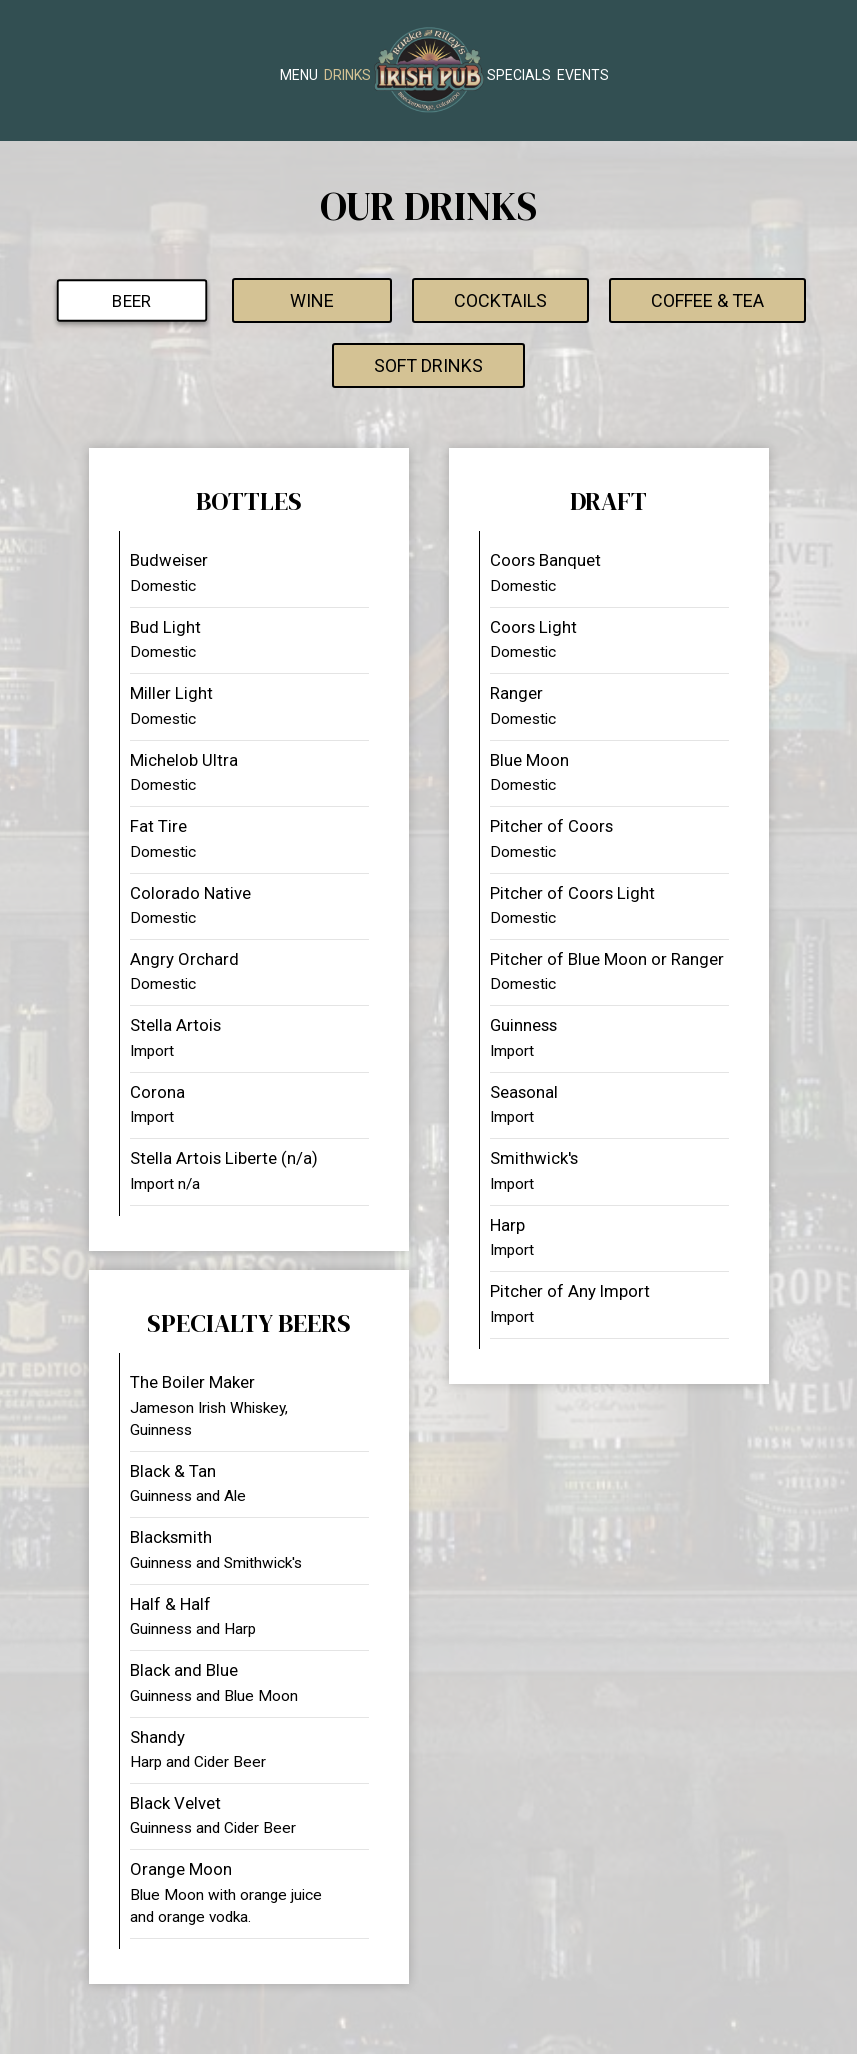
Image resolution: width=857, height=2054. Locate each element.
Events (583, 75)
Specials (519, 75)
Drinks (347, 75)
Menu (299, 75)
